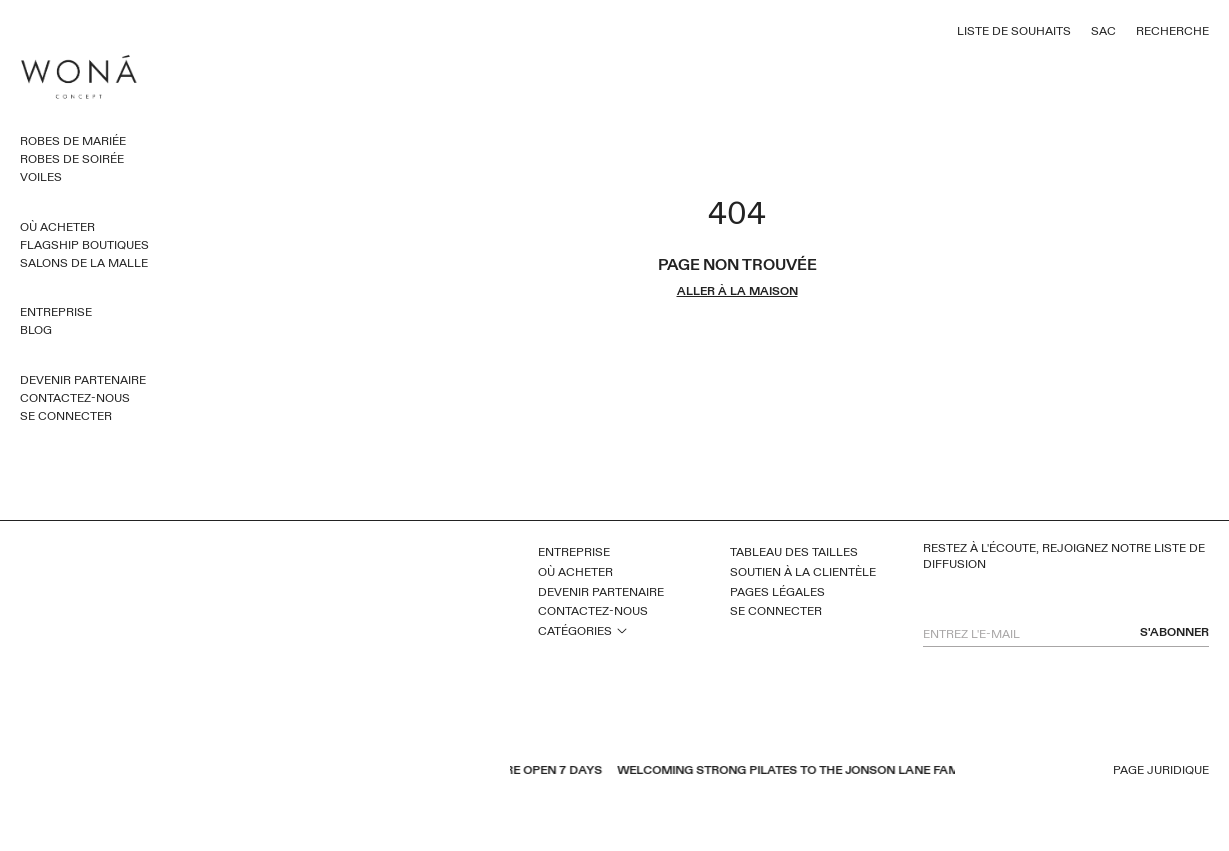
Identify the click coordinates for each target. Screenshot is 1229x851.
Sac (1103, 31)
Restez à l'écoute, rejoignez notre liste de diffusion (1064, 556)
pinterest (316, 772)
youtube (290, 772)
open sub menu (622, 630)
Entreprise (56, 312)
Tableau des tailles (794, 552)
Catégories (575, 631)
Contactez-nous (75, 398)
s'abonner (1174, 632)
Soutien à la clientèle (803, 572)
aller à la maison (737, 291)
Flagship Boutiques (84, 245)
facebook (264, 772)
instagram (342, 772)
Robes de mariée (73, 141)
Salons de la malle (84, 263)
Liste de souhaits (1014, 31)
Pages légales (777, 592)
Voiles (41, 177)
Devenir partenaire (83, 380)
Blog (36, 330)
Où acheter (57, 227)
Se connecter (66, 416)
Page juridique (1161, 770)
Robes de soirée (72, 159)
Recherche (1172, 31)
